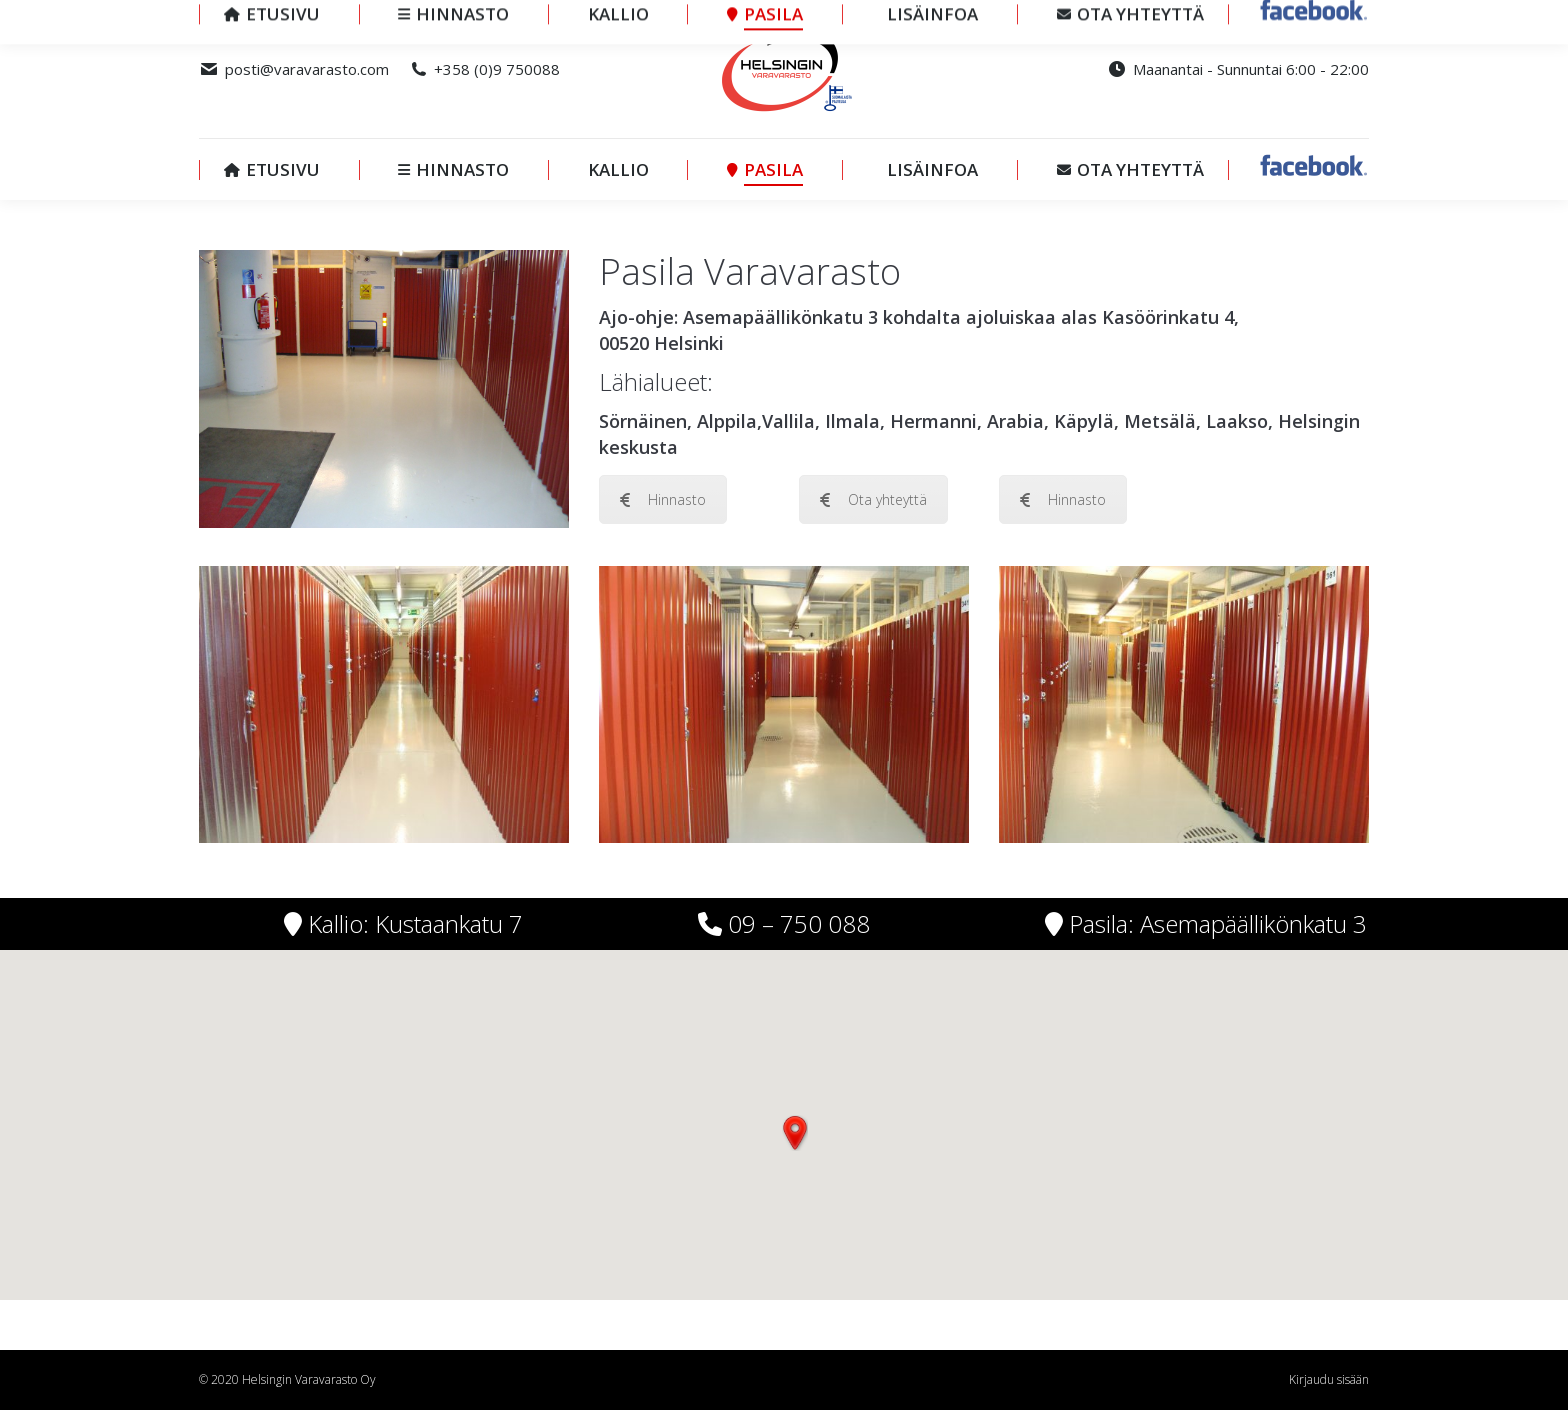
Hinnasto (663, 499)
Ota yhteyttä (873, 499)
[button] (795, 1133)
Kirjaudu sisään (1329, 1379)
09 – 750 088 (796, 923)
